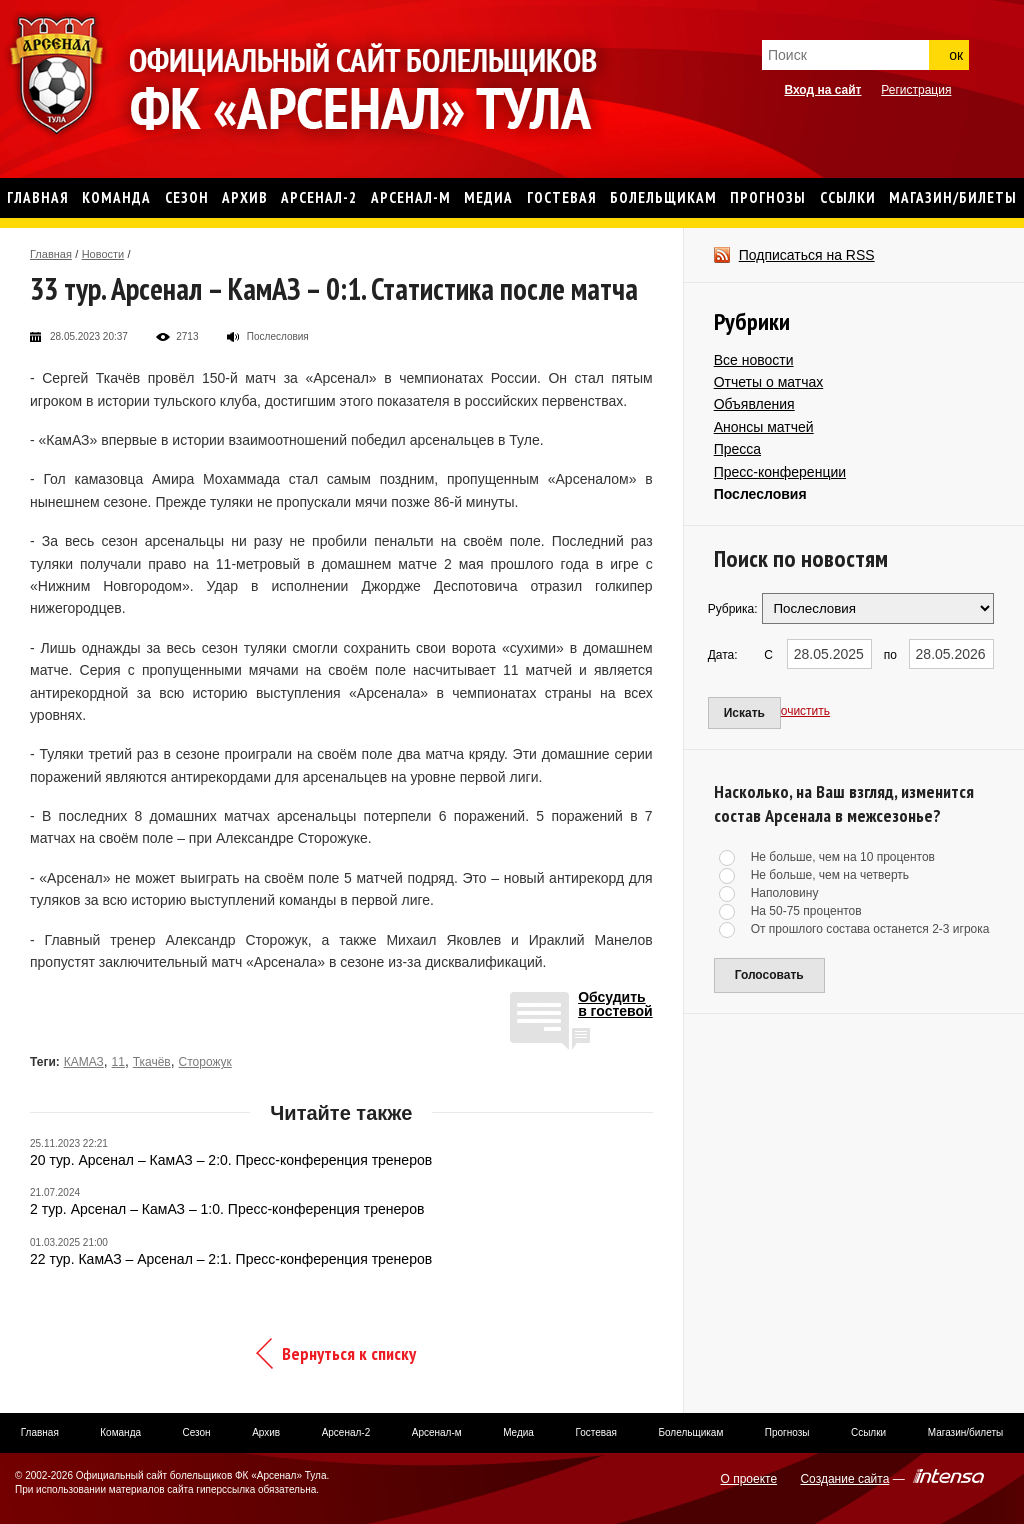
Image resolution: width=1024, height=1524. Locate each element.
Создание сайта (844, 1479)
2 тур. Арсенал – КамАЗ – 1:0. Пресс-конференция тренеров (227, 1209)
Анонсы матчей (764, 427)
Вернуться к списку (349, 1353)
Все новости (754, 360)
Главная (51, 254)
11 (118, 1062)
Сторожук (205, 1062)
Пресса (737, 449)
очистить (805, 711)
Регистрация (916, 90)
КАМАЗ (84, 1062)
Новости (103, 254)
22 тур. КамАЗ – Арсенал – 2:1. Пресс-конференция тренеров (231, 1259)
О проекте (749, 1479)
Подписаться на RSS (807, 255)
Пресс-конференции (780, 472)
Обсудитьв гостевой (615, 1004)
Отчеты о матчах (769, 382)
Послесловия (760, 494)
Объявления (754, 404)
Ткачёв (152, 1062)
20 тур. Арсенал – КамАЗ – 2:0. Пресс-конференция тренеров (231, 1160)
